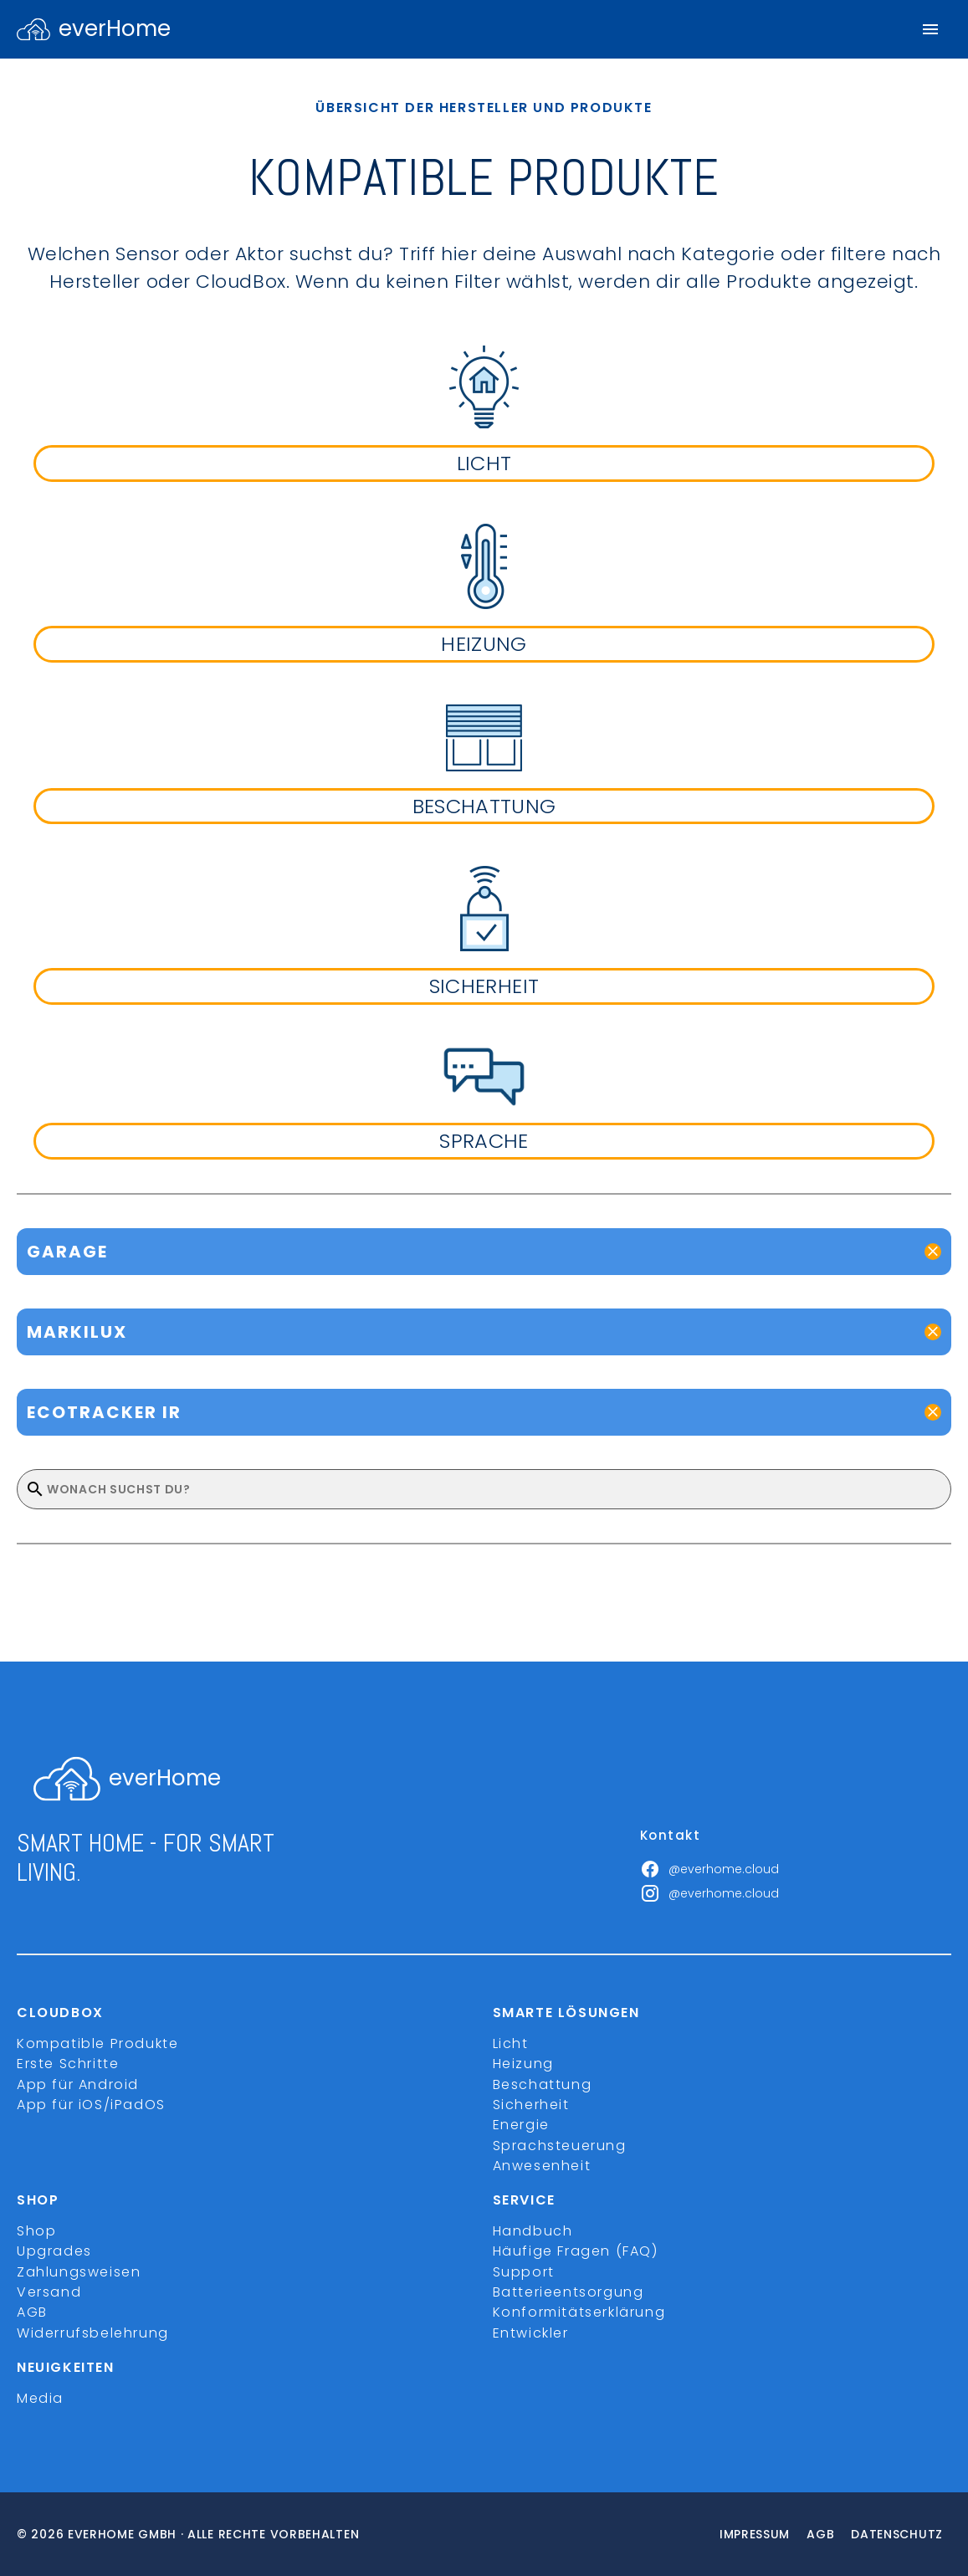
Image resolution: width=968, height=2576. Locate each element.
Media (40, 2398)
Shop (36, 2231)
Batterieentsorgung (568, 2292)
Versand (49, 2292)
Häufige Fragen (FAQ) (575, 2251)
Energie (521, 2124)
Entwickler (531, 2333)
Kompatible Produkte (97, 2043)
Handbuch (533, 2231)
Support (524, 2272)
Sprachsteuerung (560, 2145)
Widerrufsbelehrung (93, 2333)
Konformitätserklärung (579, 2312)
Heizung (523, 2063)
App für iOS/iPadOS (91, 2104)
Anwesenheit (542, 2165)
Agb (820, 2534)
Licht (511, 2043)
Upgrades (54, 2251)
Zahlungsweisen (79, 2272)
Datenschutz (897, 2534)
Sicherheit (531, 2104)
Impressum (755, 2534)
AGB (32, 2312)
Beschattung (542, 2084)
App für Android (78, 2084)
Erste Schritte (68, 2063)
